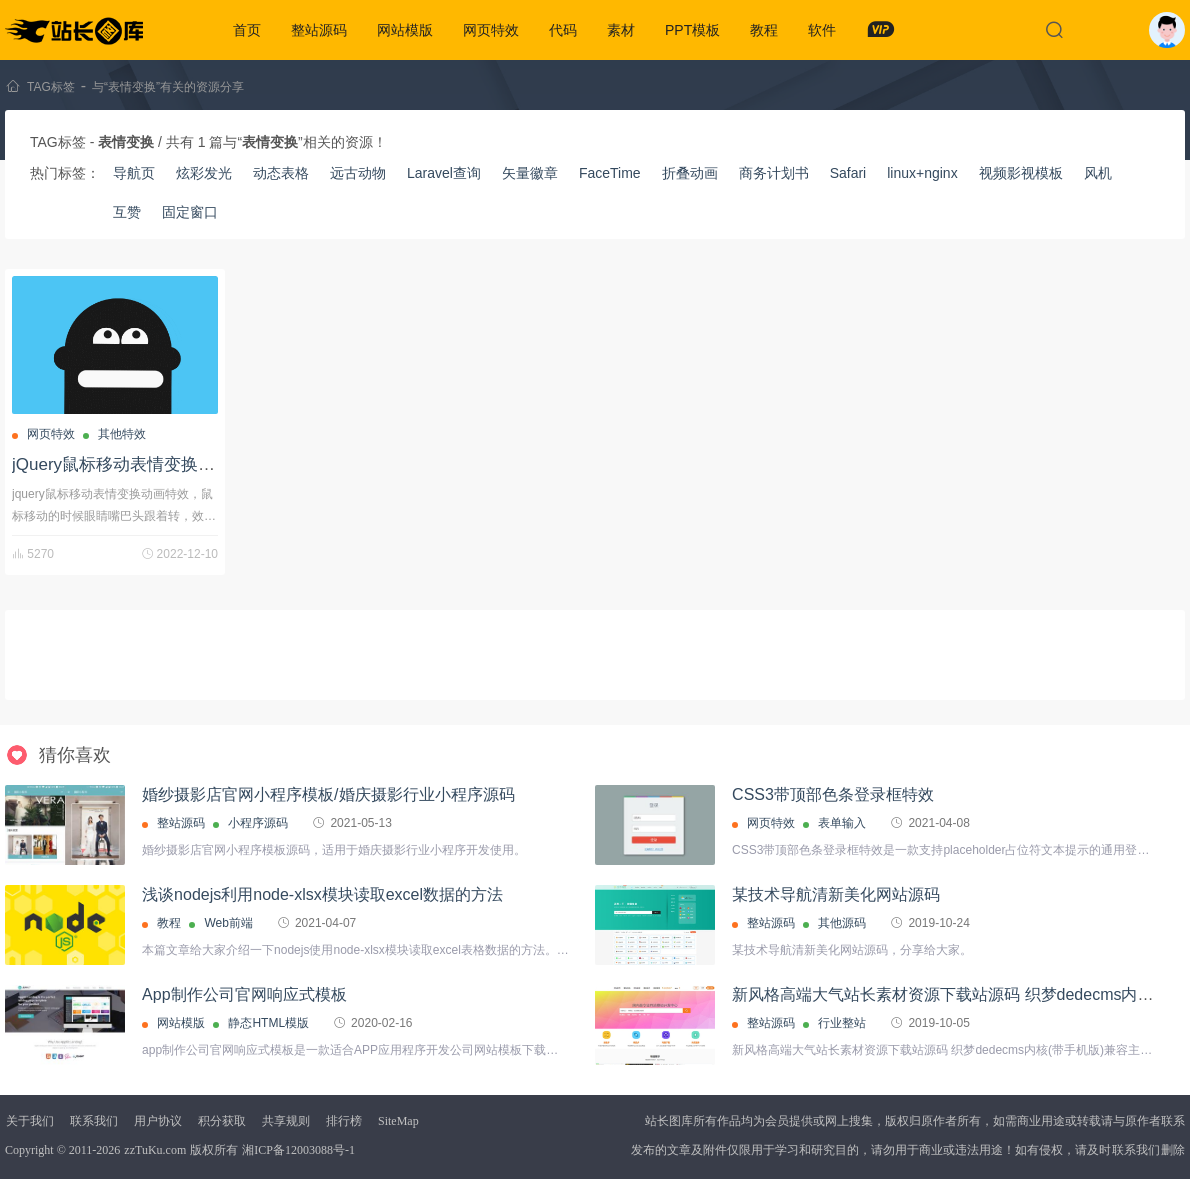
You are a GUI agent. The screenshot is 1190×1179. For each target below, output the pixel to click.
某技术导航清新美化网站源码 (836, 894)
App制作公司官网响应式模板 (244, 994)
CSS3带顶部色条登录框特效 (833, 794)
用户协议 (158, 1121)
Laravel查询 (444, 173)
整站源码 (319, 30)
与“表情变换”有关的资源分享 (168, 87)
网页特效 (491, 30)
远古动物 (358, 173)
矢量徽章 (530, 173)
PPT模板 (692, 30)
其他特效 (122, 434)
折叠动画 (690, 173)
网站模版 (405, 30)
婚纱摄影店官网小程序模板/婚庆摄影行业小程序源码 (328, 794)
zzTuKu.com (155, 1150)
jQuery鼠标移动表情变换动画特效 (139, 464)
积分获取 (222, 1121)
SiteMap (398, 1121)
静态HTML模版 (268, 1023)
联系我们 (94, 1121)
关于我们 (30, 1121)
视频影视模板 (1021, 173)
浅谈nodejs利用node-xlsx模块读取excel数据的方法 (322, 894)
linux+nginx (922, 173)
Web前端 (228, 923)
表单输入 (842, 823)
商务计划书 (774, 173)
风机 (1098, 173)
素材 (621, 30)
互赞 (127, 212)
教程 (764, 30)
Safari (848, 173)
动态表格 (281, 173)
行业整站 (842, 1023)
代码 (563, 30)
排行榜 (344, 1121)
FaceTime (610, 173)
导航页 (134, 173)
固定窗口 (190, 212)
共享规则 (286, 1121)
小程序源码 (258, 823)
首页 (247, 30)
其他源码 (842, 923)
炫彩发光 (204, 173)
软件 (822, 30)
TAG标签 (51, 87)
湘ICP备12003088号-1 (298, 1150)
